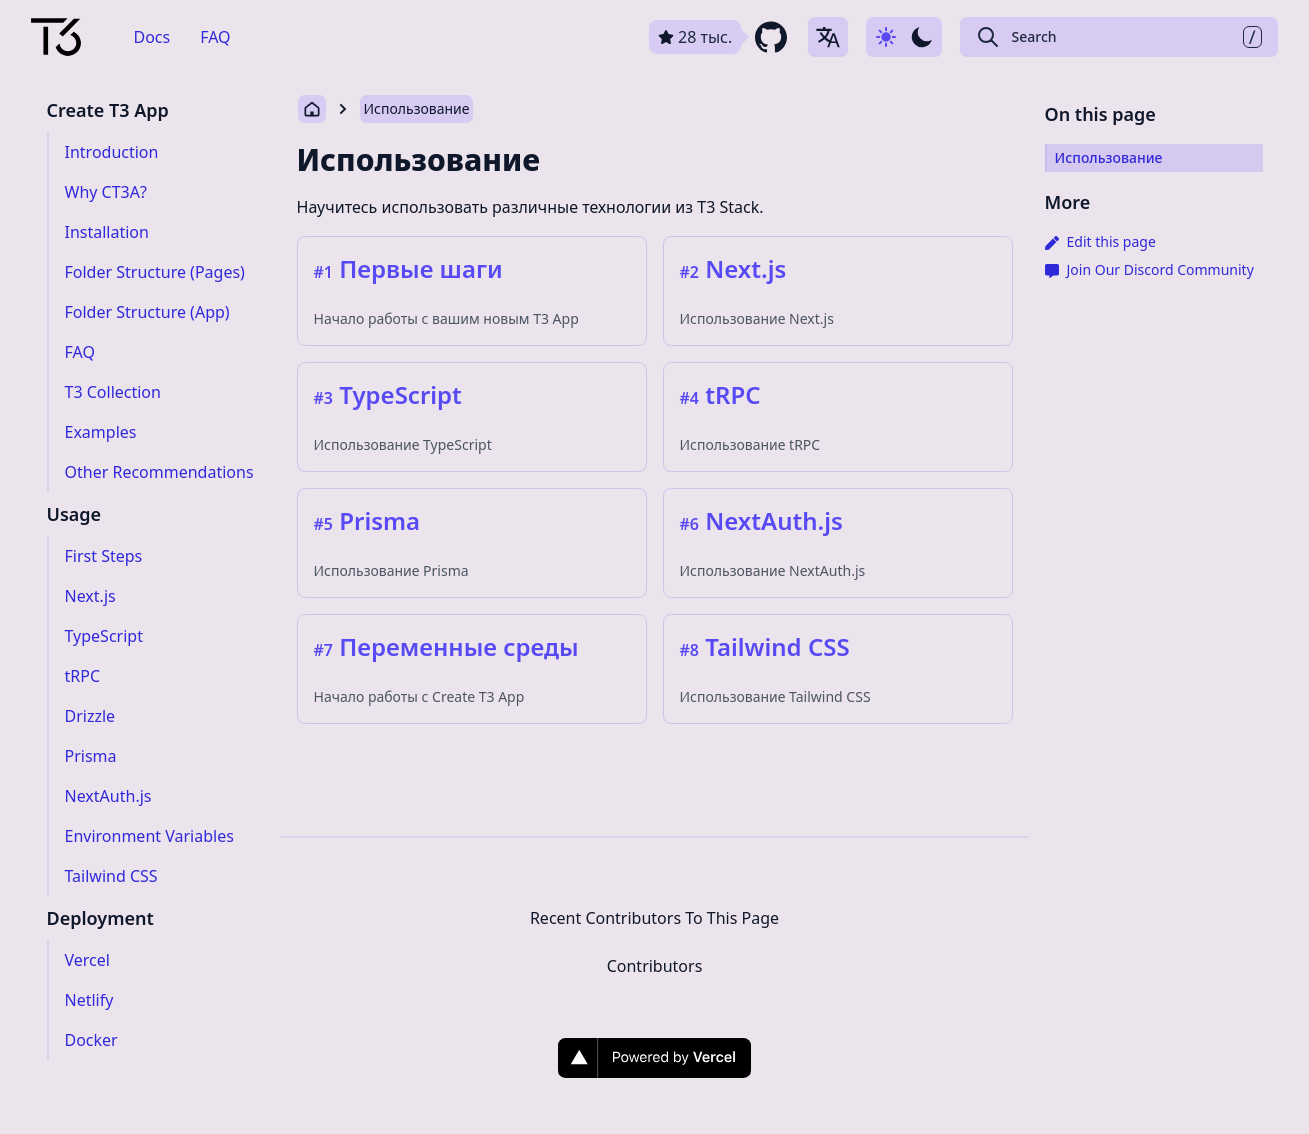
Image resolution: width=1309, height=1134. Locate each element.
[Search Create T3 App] (1119, 37)
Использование (417, 108)
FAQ (215, 37)
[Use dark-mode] (904, 37)
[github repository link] (720, 37)
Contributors (655, 966)
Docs (152, 37)
